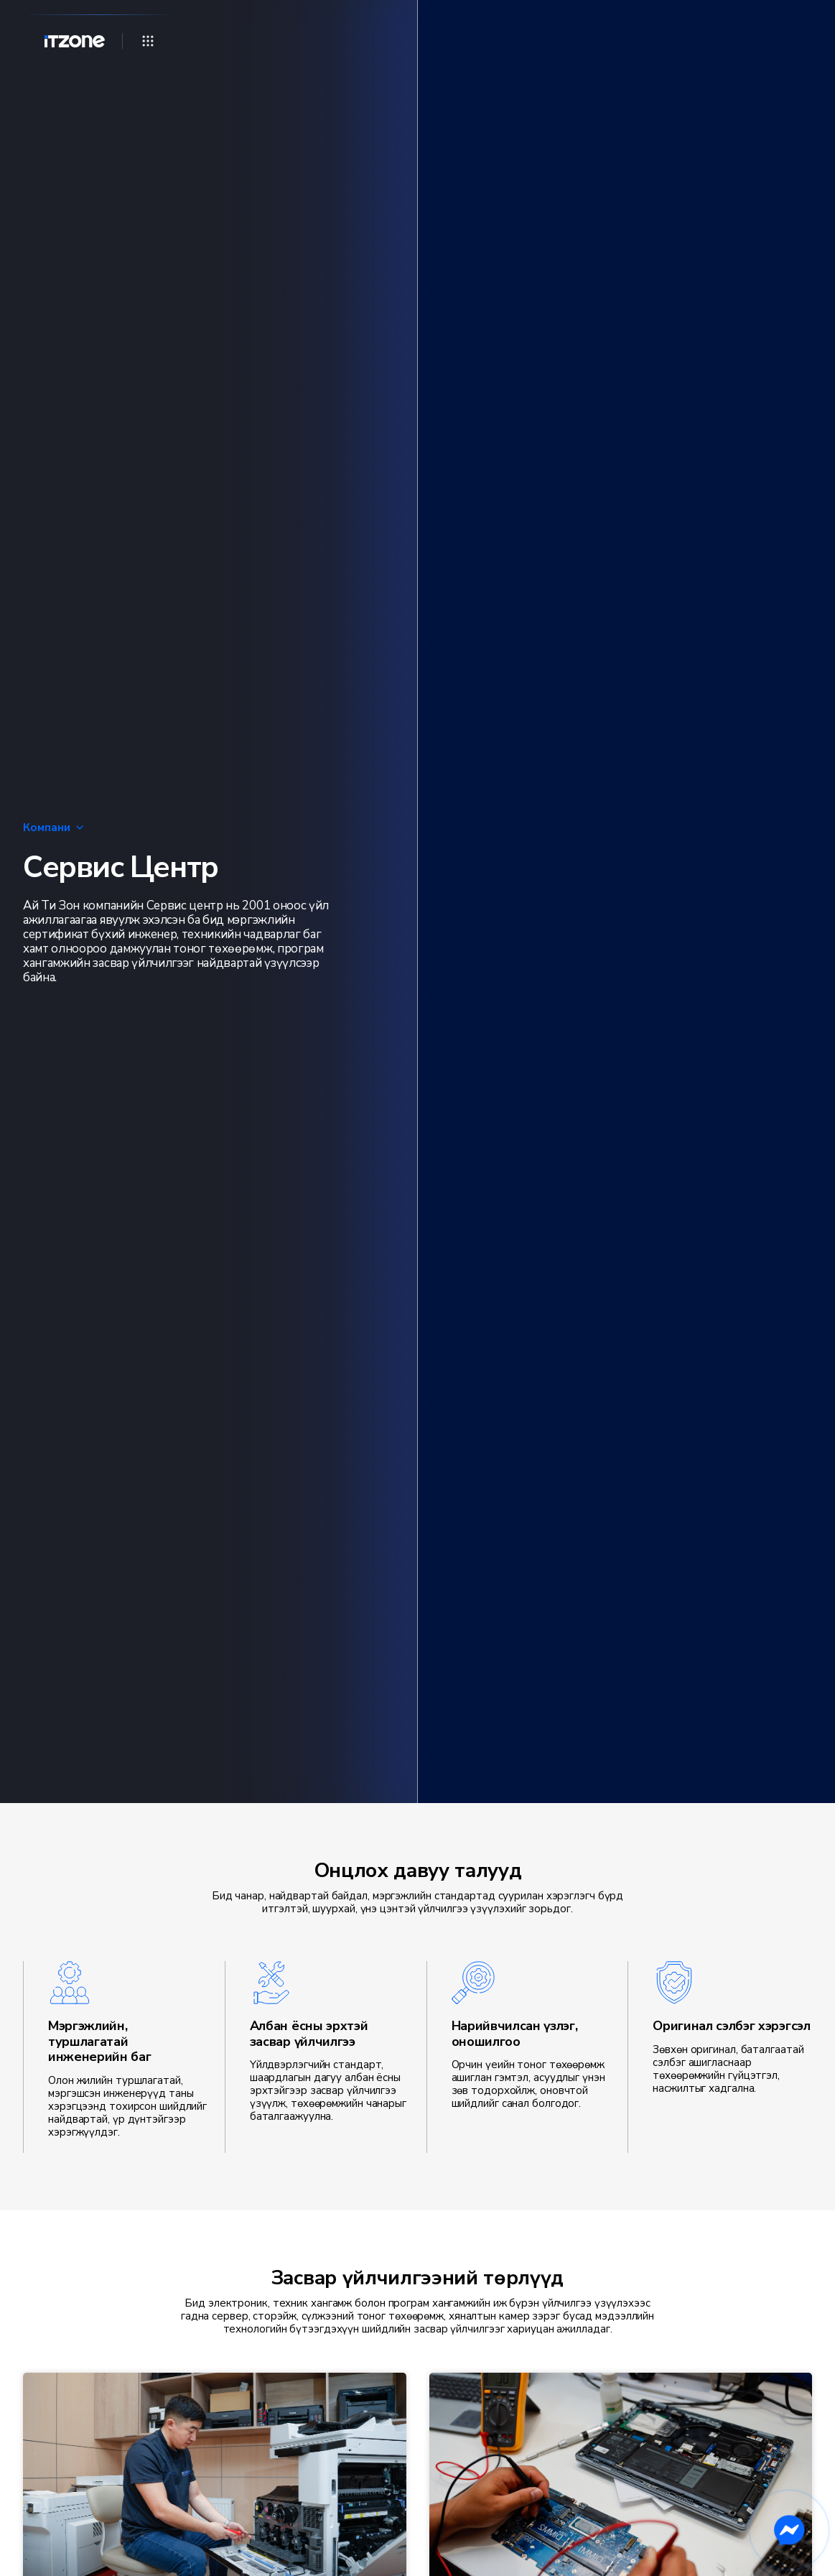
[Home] (69, 41)
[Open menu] (147, 40)
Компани (54, 827)
